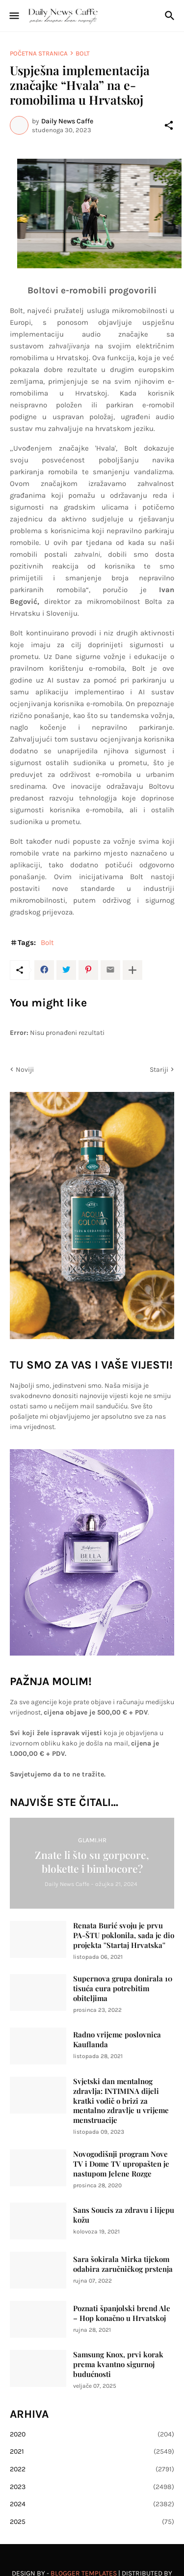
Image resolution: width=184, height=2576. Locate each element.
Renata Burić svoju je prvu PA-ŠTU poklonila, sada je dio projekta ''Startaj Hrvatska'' (123, 1935)
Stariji (159, 1069)
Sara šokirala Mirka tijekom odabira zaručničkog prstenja (123, 2264)
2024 (92, 2504)
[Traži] (171, 15)
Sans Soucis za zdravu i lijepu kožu (123, 2215)
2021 (92, 2452)
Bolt (83, 53)
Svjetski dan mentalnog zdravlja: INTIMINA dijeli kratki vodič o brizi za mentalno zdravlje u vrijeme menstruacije (121, 2101)
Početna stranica (39, 53)
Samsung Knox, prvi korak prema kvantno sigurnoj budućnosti (118, 2364)
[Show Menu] (13, 15)
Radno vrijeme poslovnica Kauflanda (117, 2039)
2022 (92, 2469)
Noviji (25, 1069)
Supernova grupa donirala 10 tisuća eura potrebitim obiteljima (122, 1988)
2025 (92, 2522)
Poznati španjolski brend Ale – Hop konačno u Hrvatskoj (121, 2313)
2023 (92, 2487)
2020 (92, 2434)
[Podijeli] (168, 125)
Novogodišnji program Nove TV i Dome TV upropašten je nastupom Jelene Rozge (121, 2163)
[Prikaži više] (132, 970)
